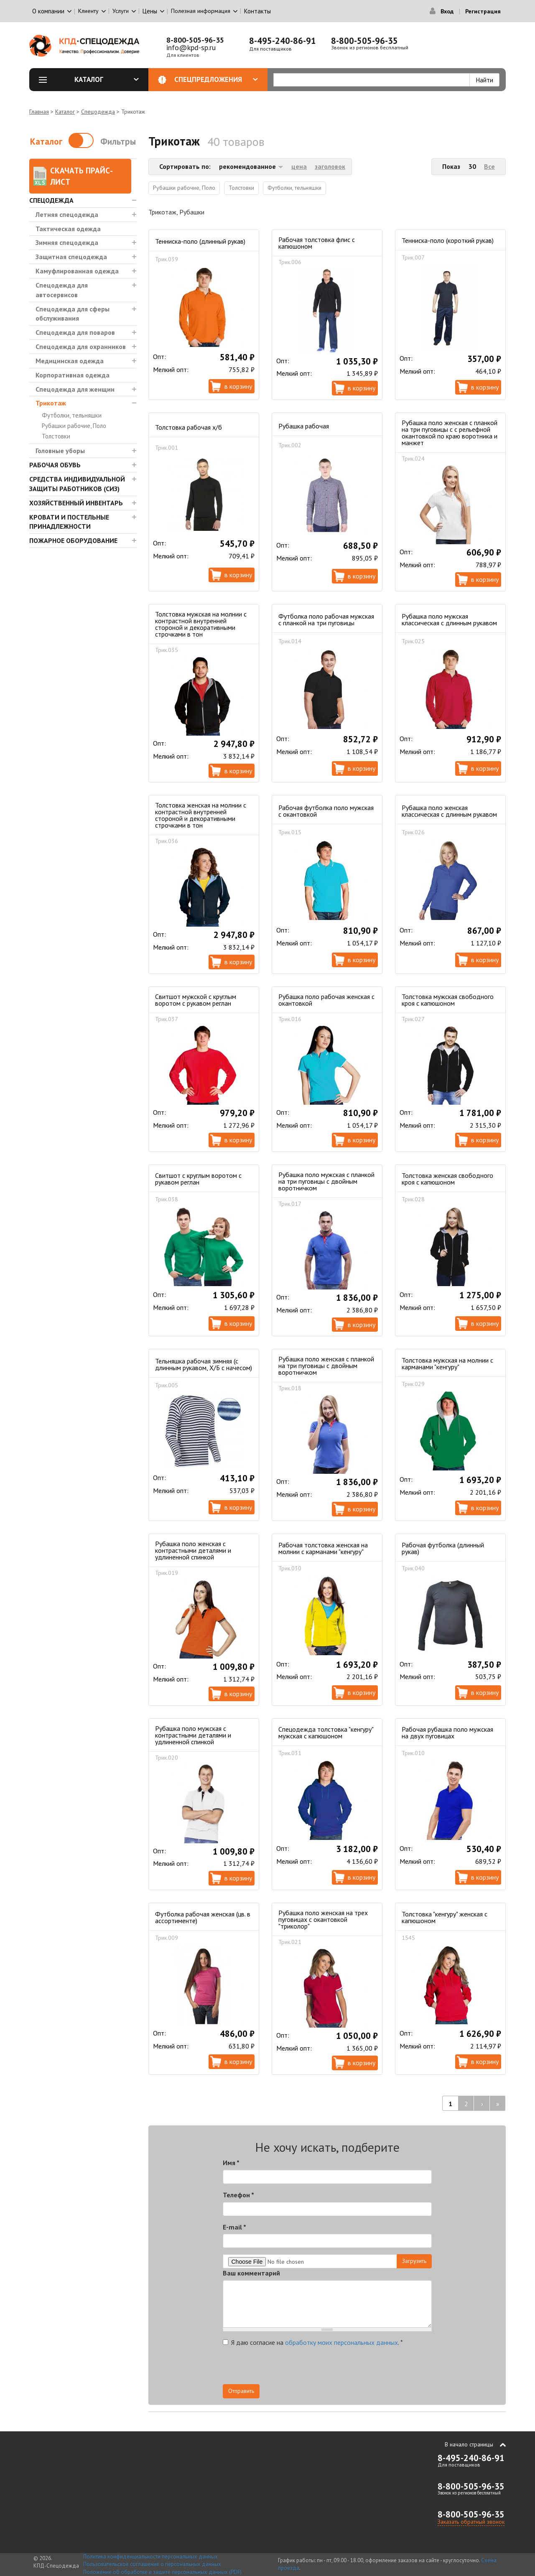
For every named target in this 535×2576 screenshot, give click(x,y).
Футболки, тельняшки (72, 415)
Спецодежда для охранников (81, 346)
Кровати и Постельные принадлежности (69, 522)
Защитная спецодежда (71, 256)
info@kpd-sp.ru (191, 47)
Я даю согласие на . (313, 2342)
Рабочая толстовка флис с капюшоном (316, 242)
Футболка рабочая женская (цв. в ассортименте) (202, 1917)
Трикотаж (51, 403)
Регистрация (483, 11)
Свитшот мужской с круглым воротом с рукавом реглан (195, 999)
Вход (447, 11)
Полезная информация (200, 11)
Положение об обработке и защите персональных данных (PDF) (162, 2572)
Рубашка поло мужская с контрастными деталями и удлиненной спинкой (193, 1735)
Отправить (241, 2391)
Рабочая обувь (55, 465)
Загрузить (414, 2261)
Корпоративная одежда (73, 375)
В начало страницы (469, 2444)
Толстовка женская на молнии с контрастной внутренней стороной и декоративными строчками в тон (200, 815)
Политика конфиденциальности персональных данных (150, 2556)
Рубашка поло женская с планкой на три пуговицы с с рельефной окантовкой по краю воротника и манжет (449, 432)
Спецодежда (98, 111)
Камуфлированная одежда (77, 271)
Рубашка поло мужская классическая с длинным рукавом (449, 619)
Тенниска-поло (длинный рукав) (200, 241)
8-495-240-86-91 (282, 40)
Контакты (257, 11)
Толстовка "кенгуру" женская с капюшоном (444, 1917)
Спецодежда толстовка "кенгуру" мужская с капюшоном (325, 1732)
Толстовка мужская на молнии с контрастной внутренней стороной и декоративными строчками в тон (201, 624)
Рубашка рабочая (303, 426)
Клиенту (88, 11)
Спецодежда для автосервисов (62, 290)
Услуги (120, 11)
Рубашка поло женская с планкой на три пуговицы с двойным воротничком (326, 1365)
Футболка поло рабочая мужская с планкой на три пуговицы (326, 619)
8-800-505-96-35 (195, 40)
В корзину (238, 386)
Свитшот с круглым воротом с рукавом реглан (198, 1178)
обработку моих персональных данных (341, 2342)
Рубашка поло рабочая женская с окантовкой (326, 999)
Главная (39, 111)
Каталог (106, 79)
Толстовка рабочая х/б (188, 427)
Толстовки (56, 436)
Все (489, 166)
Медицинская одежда (70, 361)
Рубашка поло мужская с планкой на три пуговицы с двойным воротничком (326, 1181)
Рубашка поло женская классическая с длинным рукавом (449, 810)
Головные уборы (60, 450)
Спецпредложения (216, 79)
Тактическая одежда (68, 228)
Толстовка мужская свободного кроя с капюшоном (448, 999)
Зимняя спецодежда (67, 242)
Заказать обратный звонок (471, 2521)
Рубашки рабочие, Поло (74, 426)
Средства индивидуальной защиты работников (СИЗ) (77, 484)
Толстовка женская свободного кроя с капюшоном (447, 1178)
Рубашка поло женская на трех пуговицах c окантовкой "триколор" (323, 1919)
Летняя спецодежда (67, 214)
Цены (150, 11)
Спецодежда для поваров (75, 332)
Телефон (238, 2195)
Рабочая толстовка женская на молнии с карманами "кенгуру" (323, 1548)
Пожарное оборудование (73, 540)
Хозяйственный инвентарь (76, 503)
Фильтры (118, 141)
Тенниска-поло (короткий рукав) (448, 240)
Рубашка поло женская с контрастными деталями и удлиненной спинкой (193, 1550)
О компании (48, 11)
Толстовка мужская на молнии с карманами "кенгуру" (447, 1363)
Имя (231, 2162)
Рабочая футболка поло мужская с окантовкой (326, 810)
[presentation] (356, 2368)
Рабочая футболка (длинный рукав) (443, 1548)
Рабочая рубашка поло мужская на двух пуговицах (447, 1732)
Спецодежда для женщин (75, 389)
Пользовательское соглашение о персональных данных (152, 2564)
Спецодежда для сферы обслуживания (73, 314)
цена (299, 166)
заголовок (330, 166)
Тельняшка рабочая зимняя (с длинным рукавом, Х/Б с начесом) (203, 1364)
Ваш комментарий (251, 2273)
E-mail (234, 2227)
